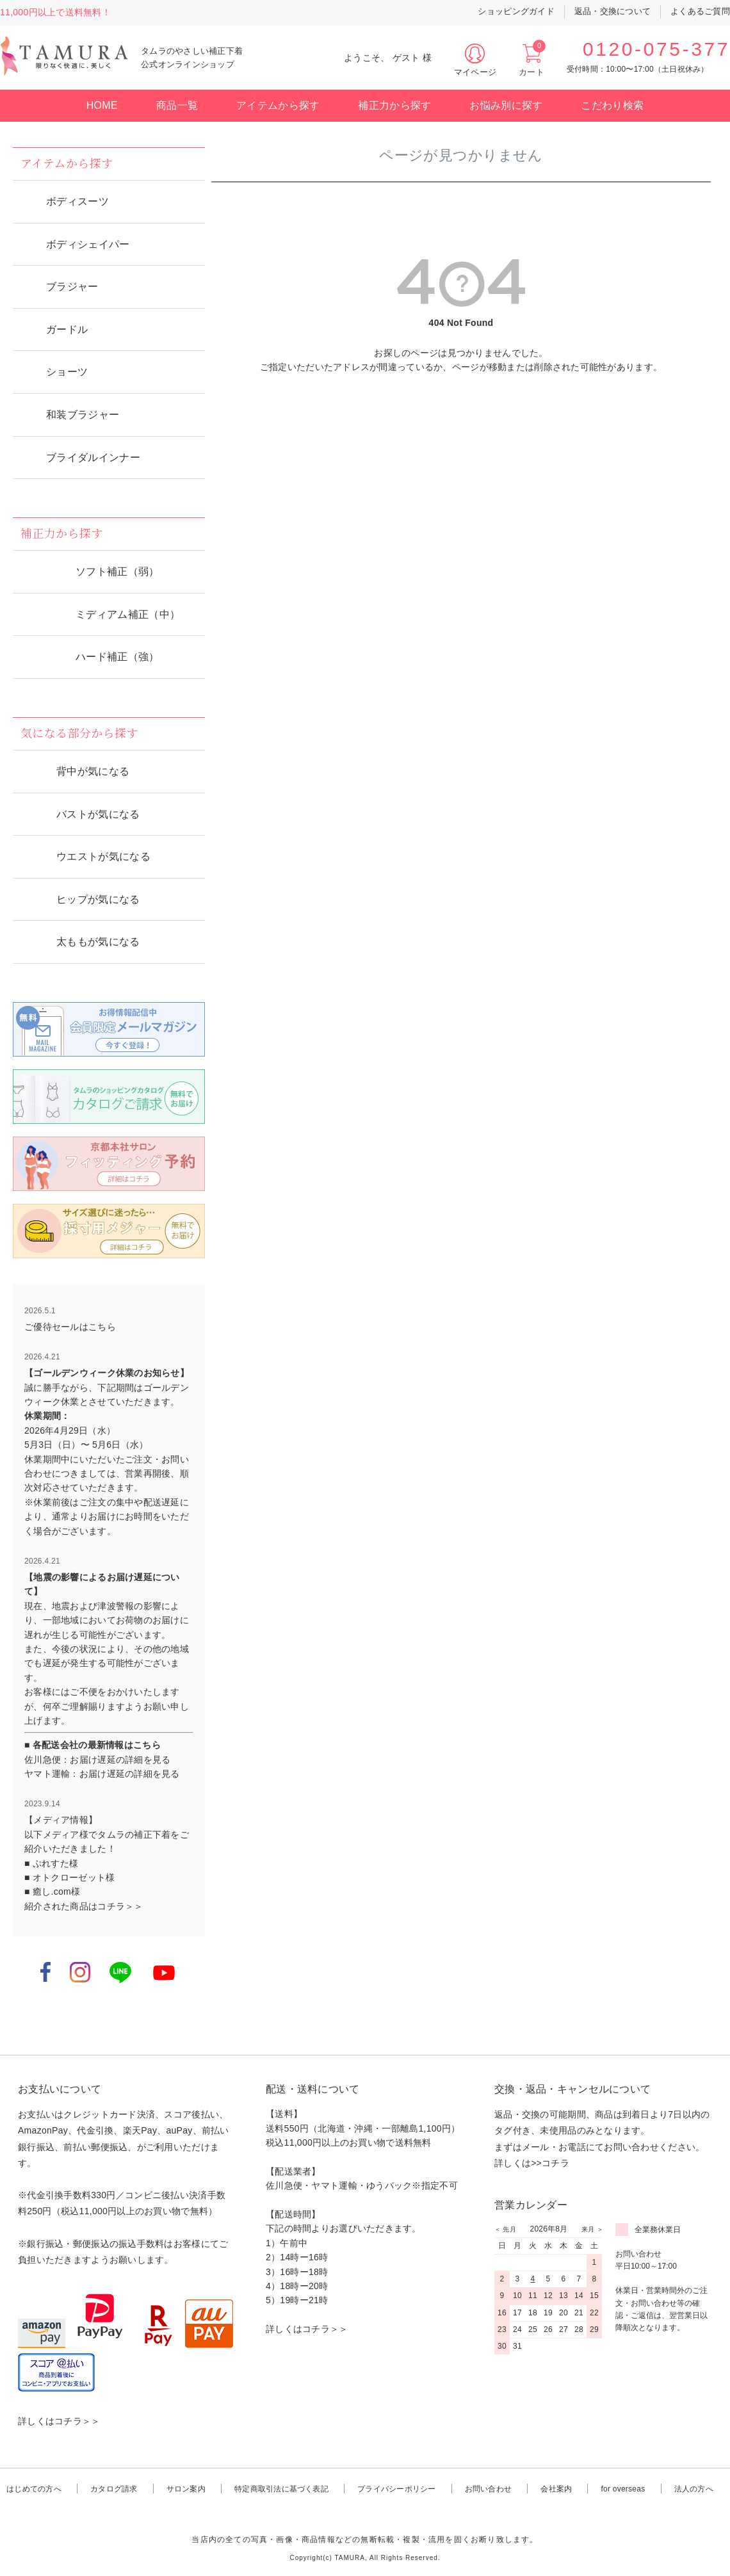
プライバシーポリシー (396, 2488)
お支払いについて (59, 2089)
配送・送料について (313, 2089)
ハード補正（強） (117, 656)
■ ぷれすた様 (51, 1863)
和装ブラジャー (82, 414)
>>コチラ (550, 2163)
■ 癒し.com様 (52, 1891)
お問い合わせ (488, 2488)
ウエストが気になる (103, 856)
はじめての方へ (33, 2488)
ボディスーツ (77, 201)
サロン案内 (186, 2488)
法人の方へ (693, 2488)
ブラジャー (72, 286)
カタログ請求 (113, 2488)
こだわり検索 (612, 105)
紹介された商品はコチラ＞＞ (83, 1906)
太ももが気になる (98, 941)
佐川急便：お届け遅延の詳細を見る (97, 1759)
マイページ (475, 71)
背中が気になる (92, 771)
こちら (102, 1327)
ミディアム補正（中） (128, 614)
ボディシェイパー (88, 244)
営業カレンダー (530, 2204)
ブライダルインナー (93, 457)
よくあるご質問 (700, 11)
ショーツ (67, 371)
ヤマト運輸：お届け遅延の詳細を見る (102, 1774)
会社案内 (556, 2488)
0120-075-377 (656, 49)
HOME (102, 105)
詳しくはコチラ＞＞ (59, 2421)
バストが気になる (98, 814)
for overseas (623, 2488)
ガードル (67, 329)
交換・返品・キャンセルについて (572, 2089)
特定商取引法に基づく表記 (281, 2488)
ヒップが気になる (98, 899)
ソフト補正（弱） (117, 571)
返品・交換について (612, 11)
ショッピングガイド (516, 11)
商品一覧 (177, 105)
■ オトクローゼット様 (69, 1877)
